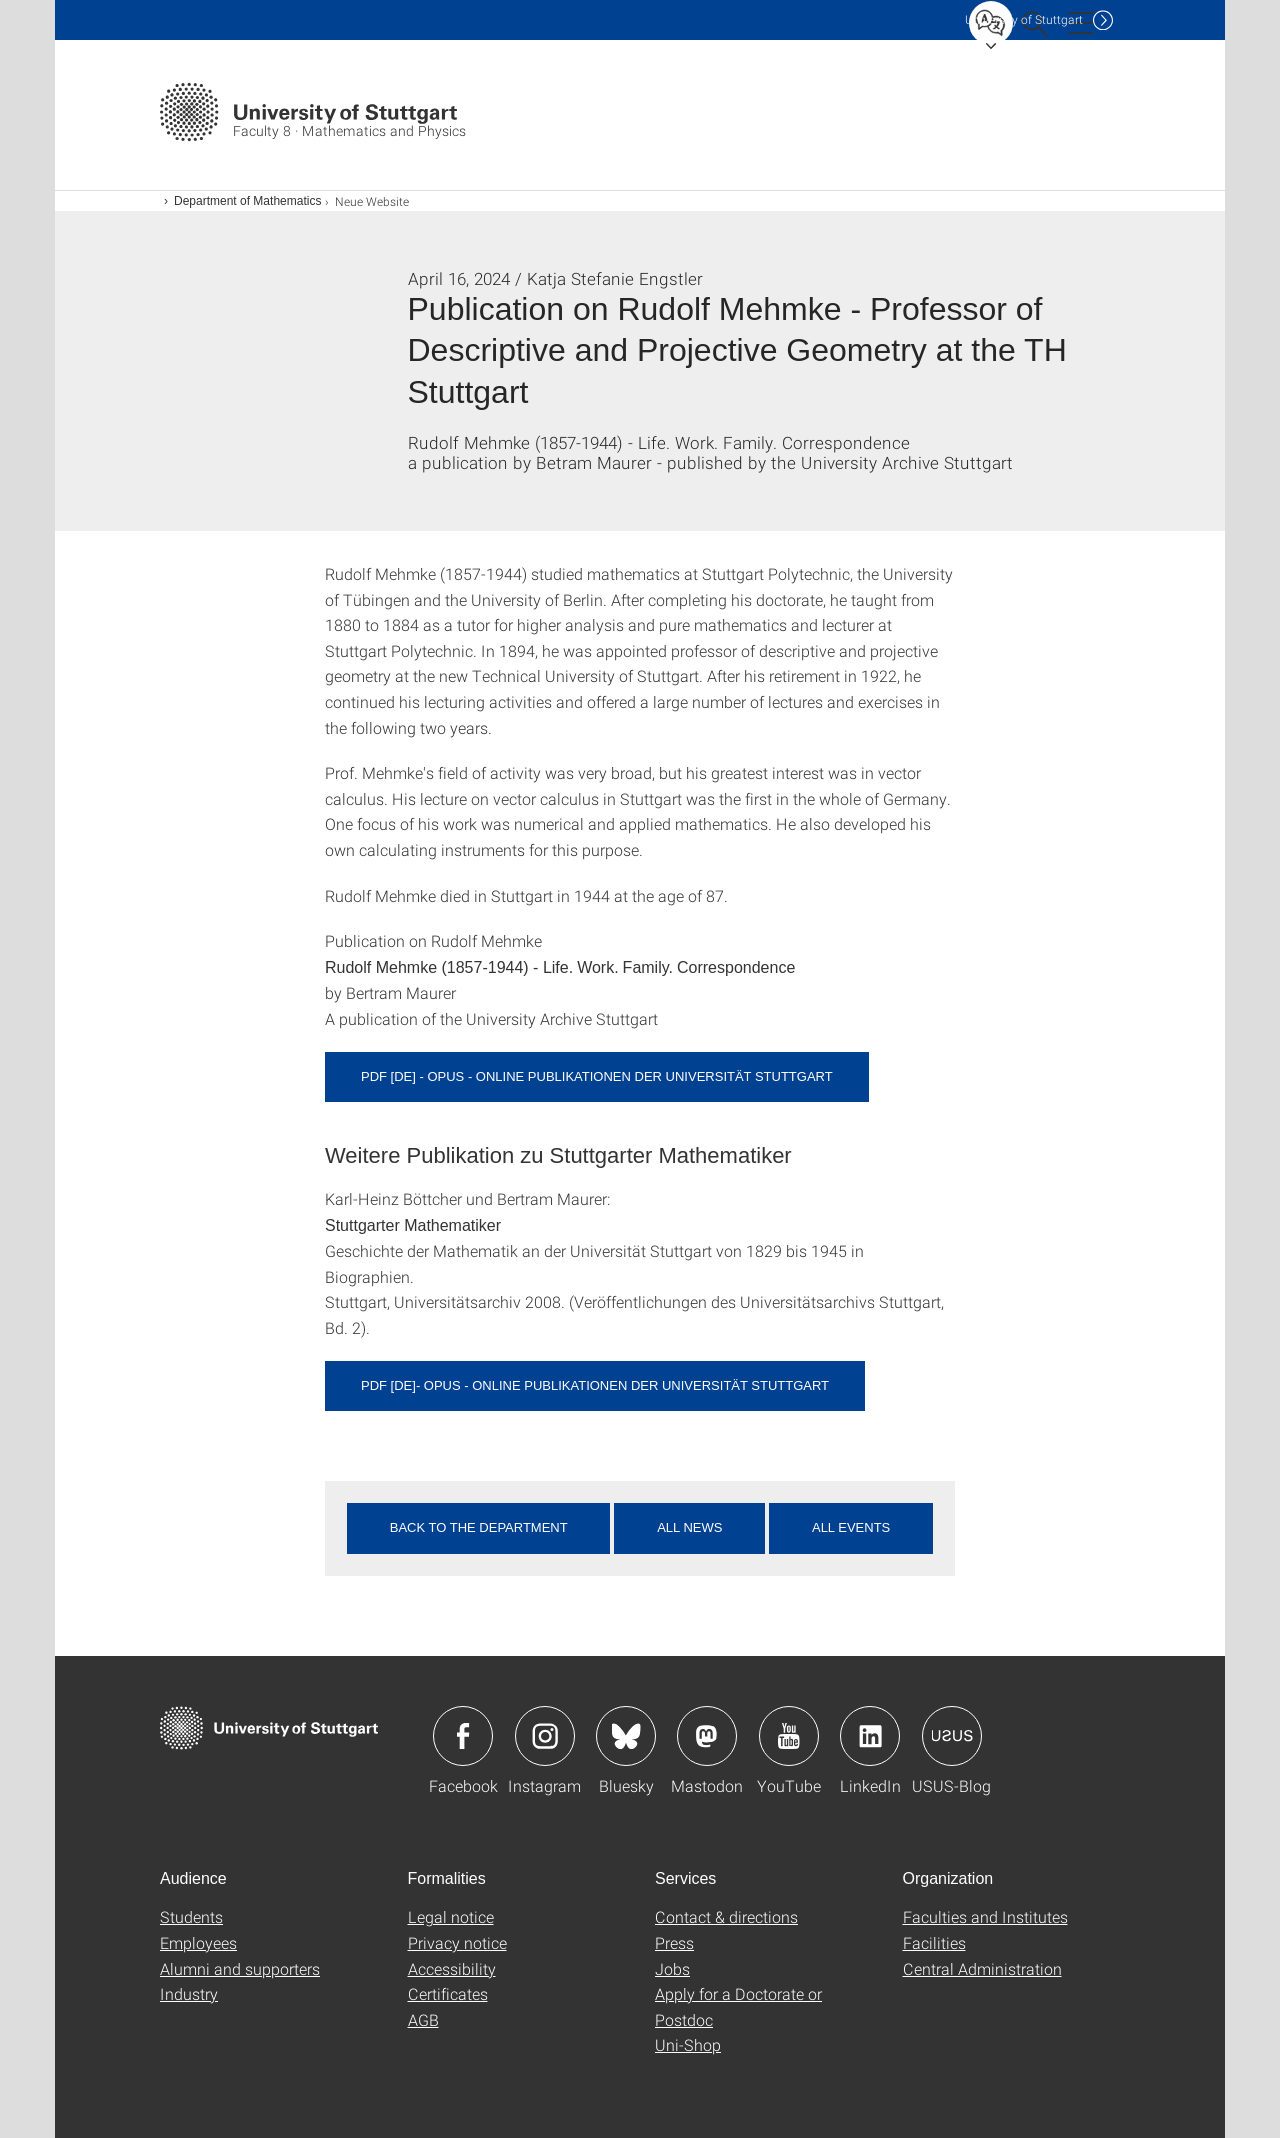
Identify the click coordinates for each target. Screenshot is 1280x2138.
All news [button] (689, 1527)
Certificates (448, 1993)
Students (191, 1916)
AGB (423, 2019)
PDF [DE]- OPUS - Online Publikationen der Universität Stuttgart (595, 1385)
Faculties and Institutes (985, 1916)
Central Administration (982, 1968)
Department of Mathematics (247, 201)
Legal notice (451, 1916)
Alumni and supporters (240, 1968)
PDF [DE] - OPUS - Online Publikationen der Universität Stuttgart (597, 1076)
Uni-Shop (688, 2044)
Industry (189, 1993)
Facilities (934, 1942)
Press (674, 1942)
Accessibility (452, 1968)
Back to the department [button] (479, 1527)
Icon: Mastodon (707, 1736)
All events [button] (851, 1527)
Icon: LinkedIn (870, 1736)
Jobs (672, 1968)
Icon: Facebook (463, 1736)
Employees (198, 1942)
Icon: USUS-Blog (952, 1736)
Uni (1024, 19)
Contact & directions (726, 1916)
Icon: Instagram (545, 1736)
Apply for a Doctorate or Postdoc (738, 2006)
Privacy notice (457, 1942)
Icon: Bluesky (626, 1736)
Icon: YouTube (789, 1736)
